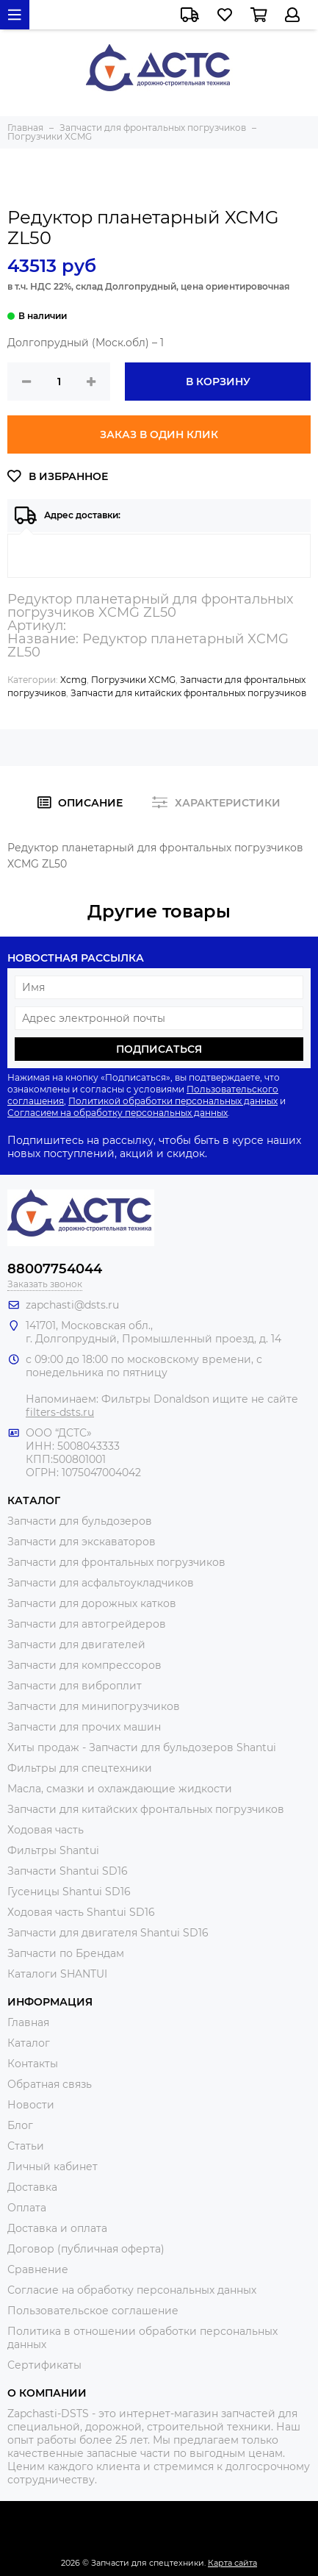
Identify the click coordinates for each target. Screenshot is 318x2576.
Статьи (25, 2146)
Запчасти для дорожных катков (91, 1603)
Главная (28, 2022)
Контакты (32, 2063)
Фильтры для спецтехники (79, 1768)
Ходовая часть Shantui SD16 (81, 1912)
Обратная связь (49, 2084)
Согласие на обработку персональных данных (131, 2290)
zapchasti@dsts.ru (72, 1305)
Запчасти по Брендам (65, 1953)
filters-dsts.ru (60, 1412)
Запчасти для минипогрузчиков (93, 1706)
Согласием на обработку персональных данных (117, 1112)
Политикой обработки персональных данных (173, 1100)
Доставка (32, 2187)
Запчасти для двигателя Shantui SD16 (108, 1932)
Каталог (28, 2043)
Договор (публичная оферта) (86, 2248)
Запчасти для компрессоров (84, 1665)
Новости (30, 2104)
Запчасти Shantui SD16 (67, 1871)
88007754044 (54, 1269)
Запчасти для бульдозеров (79, 1521)
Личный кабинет (52, 2166)
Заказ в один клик (159, 434)
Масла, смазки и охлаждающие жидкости (119, 1788)
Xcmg (73, 679)
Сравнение (37, 2269)
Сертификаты (44, 2365)
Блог (20, 2125)
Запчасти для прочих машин (84, 1727)
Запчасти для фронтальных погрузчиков (116, 1562)
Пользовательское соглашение (92, 2310)
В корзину (218, 381)
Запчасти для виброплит (74, 1685)
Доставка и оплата (57, 2228)
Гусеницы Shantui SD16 (69, 1891)
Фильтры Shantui (53, 1850)
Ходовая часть (45, 1829)
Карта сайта (232, 2563)
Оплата (26, 2207)
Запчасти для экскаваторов (81, 1541)
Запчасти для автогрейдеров (86, 1624)
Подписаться (159, 1049)
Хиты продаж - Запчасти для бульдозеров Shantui (141, 1747)
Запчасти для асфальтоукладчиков (100, 1582)
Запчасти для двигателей (76, 1644)
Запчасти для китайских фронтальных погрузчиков (188, 692)
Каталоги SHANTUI (57, 1974)
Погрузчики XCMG (133, 679)
